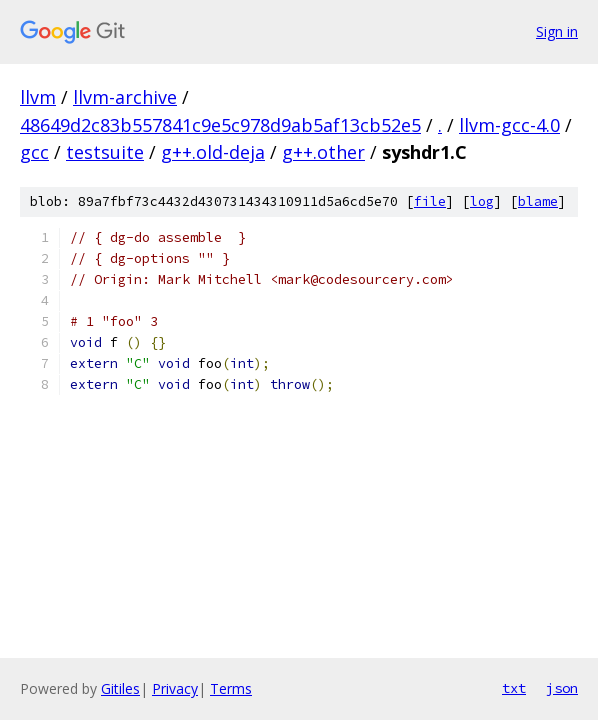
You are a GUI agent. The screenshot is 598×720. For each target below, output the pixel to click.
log (482, 201)
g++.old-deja (213, 152)
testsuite (105, 152)
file (430, 201)
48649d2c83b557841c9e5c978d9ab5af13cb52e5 (220, 125)
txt (514, 688)
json (562, 688)
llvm (38, 97)
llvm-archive (125, 97)
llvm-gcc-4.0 (509, 125)
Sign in (557, 31)
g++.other (323, 152)
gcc (34, 152)
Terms (231, 688)
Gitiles (120, 688)
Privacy (175, 688)
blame (538, 201)
